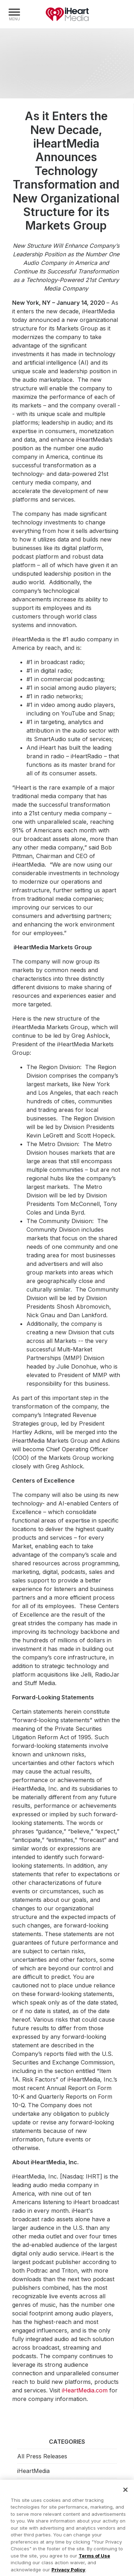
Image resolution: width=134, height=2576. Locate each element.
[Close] (125, 2492)
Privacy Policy (68, 2572)
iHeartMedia (67, 14)
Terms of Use (94, 2558)
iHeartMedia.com (85, 2390)
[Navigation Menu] (14, 14)
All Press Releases (42, 2456)
